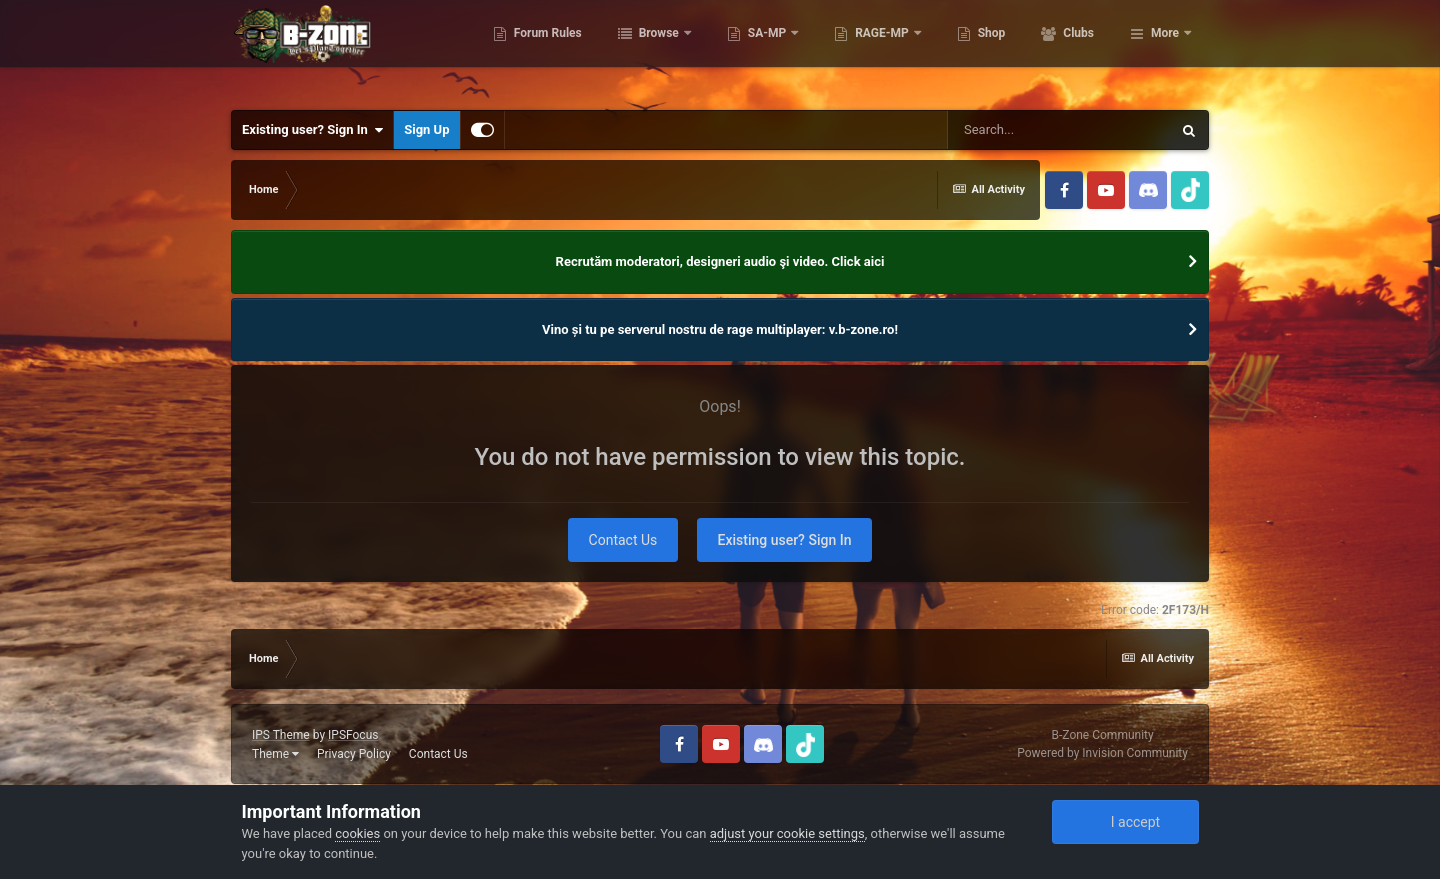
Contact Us (623, 540)
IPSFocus (353, 735)
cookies (357, 833)
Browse (747, 50)
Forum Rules (634, 50)
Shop (1078, 50)
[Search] (1059, 130)
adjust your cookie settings (787, 833)
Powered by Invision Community (1102, 753)
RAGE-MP (971, 50)
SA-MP (855, 50)
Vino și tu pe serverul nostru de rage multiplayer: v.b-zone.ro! (720, 329)
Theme (275, 754)
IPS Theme (281, 735)
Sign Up (426, 129)
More (1165, 50)
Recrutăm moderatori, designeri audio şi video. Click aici (720, 261)
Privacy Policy (354, 754)
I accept (1125, 822)
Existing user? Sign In (312, 130)
